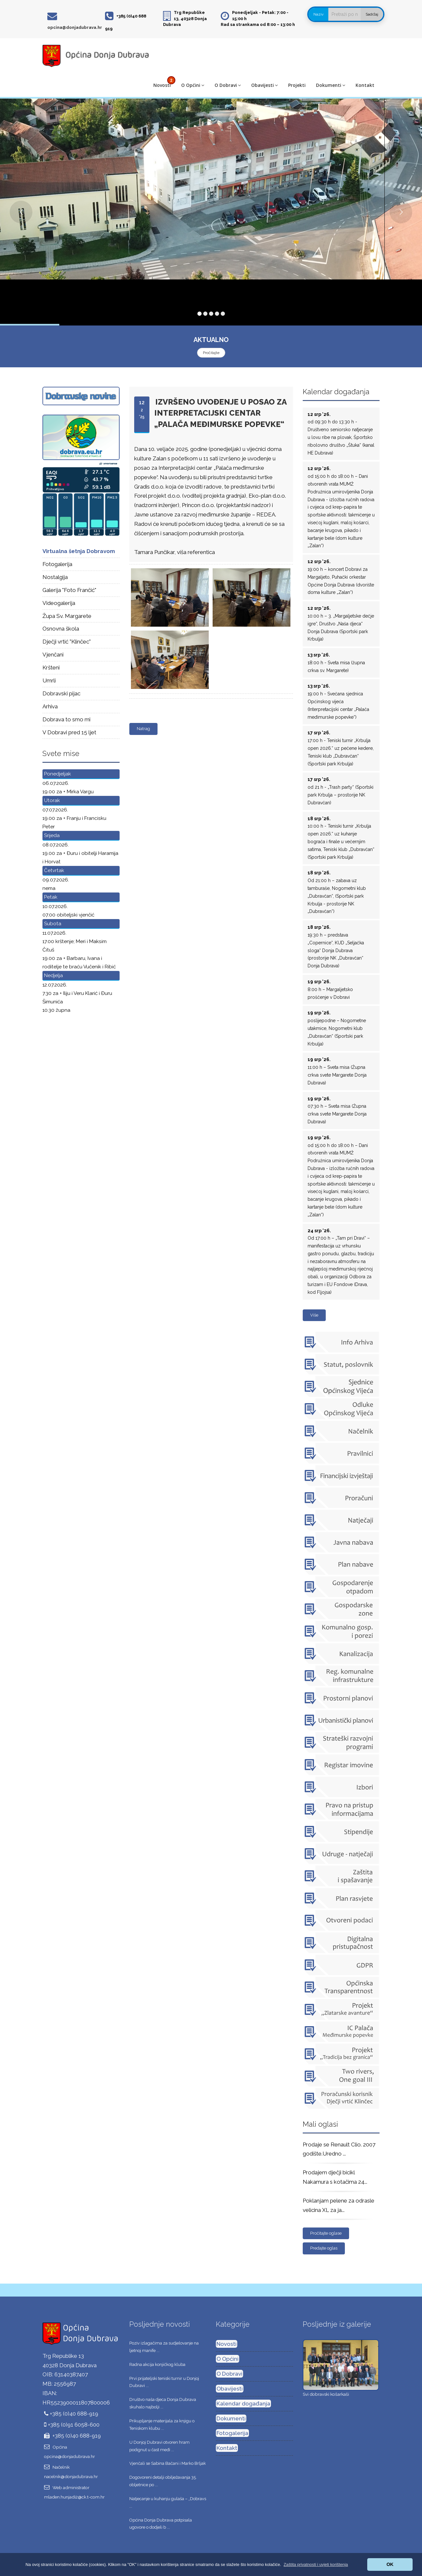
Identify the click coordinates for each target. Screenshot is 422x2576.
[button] (316, 2564)
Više (314, 1315)
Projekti (297, 85)
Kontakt (365, 85)
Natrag (143, 728)
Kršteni (51, 667)
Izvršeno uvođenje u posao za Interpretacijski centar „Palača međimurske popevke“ (220, 413)
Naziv (318, 14)
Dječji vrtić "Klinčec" (66, 641)
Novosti (162, 85)
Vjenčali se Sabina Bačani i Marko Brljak (167, 2463)
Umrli (49, 680)
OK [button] (389, 2564)
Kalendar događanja (243, 2403)
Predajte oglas (323, 2248)
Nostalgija (55, 577)
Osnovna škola (60, 628)
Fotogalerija (57, 564)
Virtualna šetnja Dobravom (78, 551)
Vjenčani (53, 654)
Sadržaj (372, 14)
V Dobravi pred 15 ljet (69, 732)
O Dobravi (228, 85)
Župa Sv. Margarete (66, 616)
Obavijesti (264, 85)
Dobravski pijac (61, 693)
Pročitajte (211, 352)
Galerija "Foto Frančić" (69, 590)
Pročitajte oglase (326, 2233)
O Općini (192, 85)
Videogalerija (58, 603)
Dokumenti (330, 85)
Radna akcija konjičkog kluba (157, 2364)
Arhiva (50, 706)
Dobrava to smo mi (66, 719)
